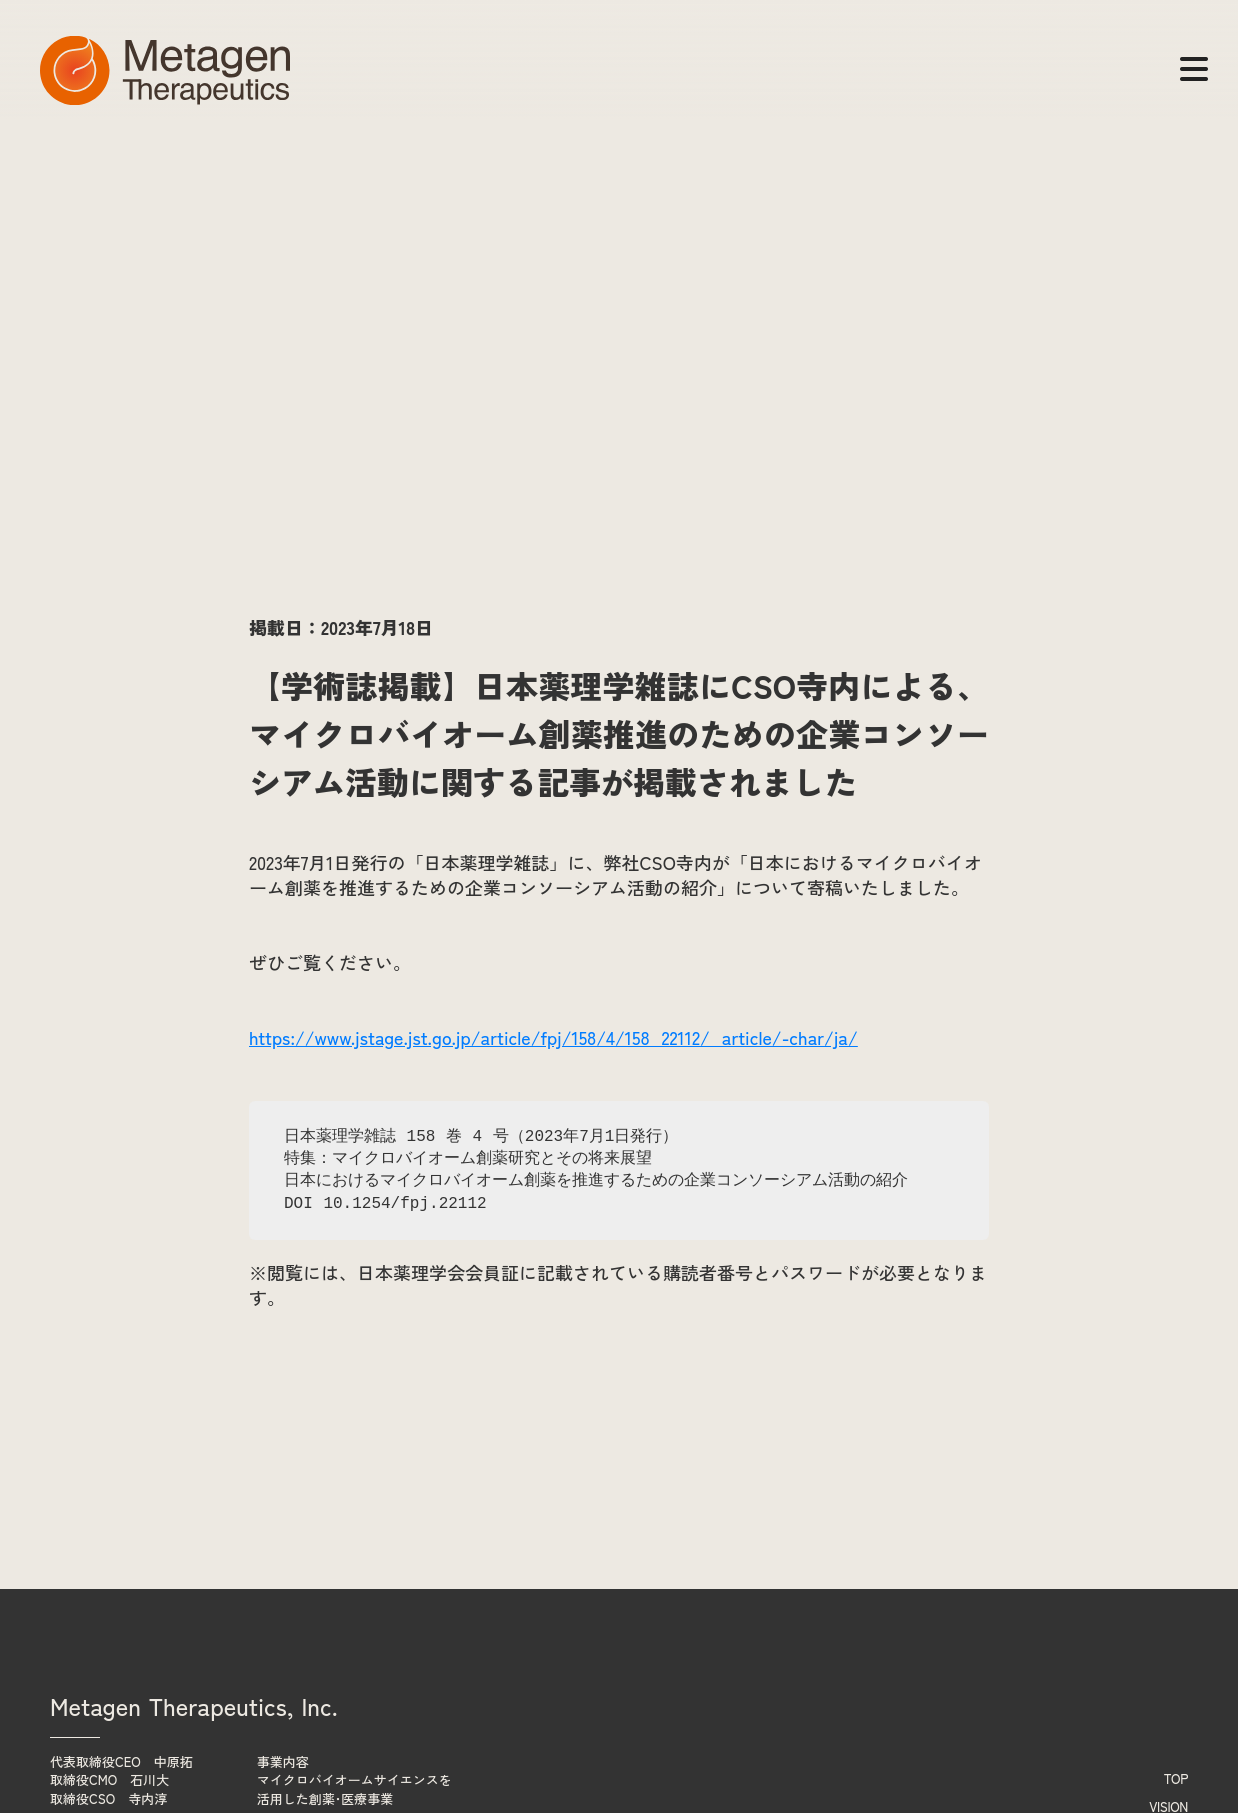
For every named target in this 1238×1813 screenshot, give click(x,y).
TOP (1176, 1779)
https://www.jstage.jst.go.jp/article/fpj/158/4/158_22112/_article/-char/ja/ (553, 1037)
